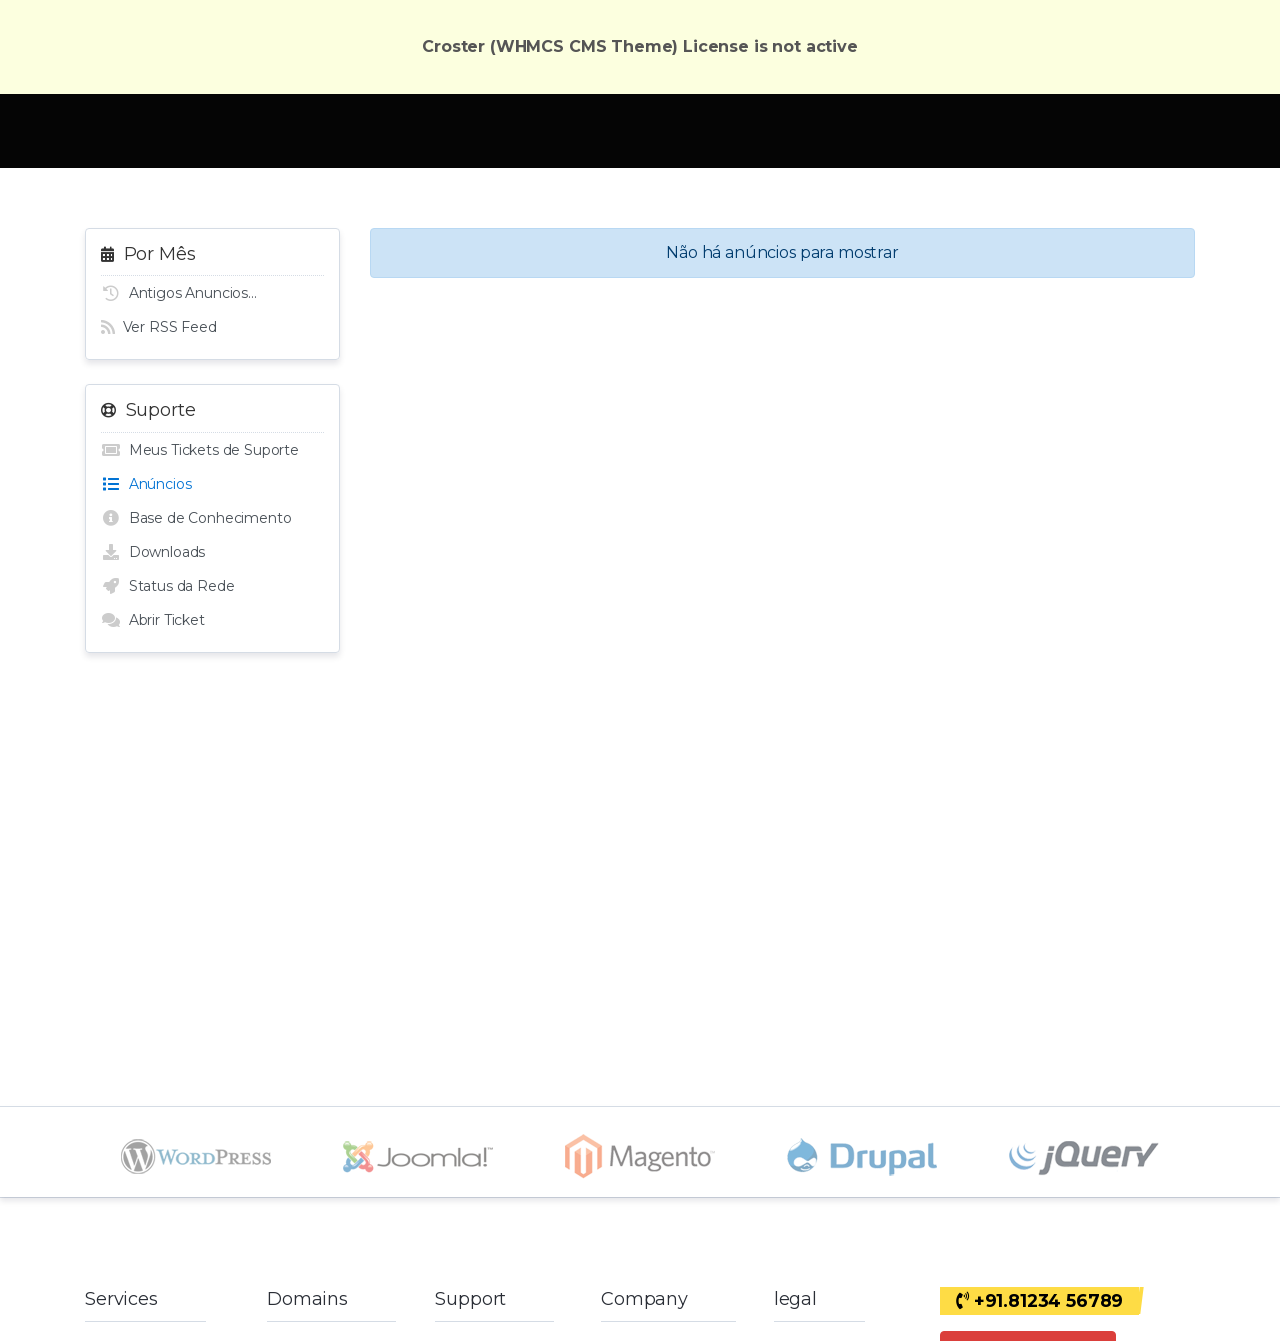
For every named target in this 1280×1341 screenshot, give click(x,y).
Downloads (153, 552)
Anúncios (146, 484)
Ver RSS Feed (159, 327)
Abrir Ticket (153, 620)
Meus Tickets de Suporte (200, 450)
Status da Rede (167, 586)
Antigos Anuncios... (179, 293)
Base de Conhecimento (196, 518)
